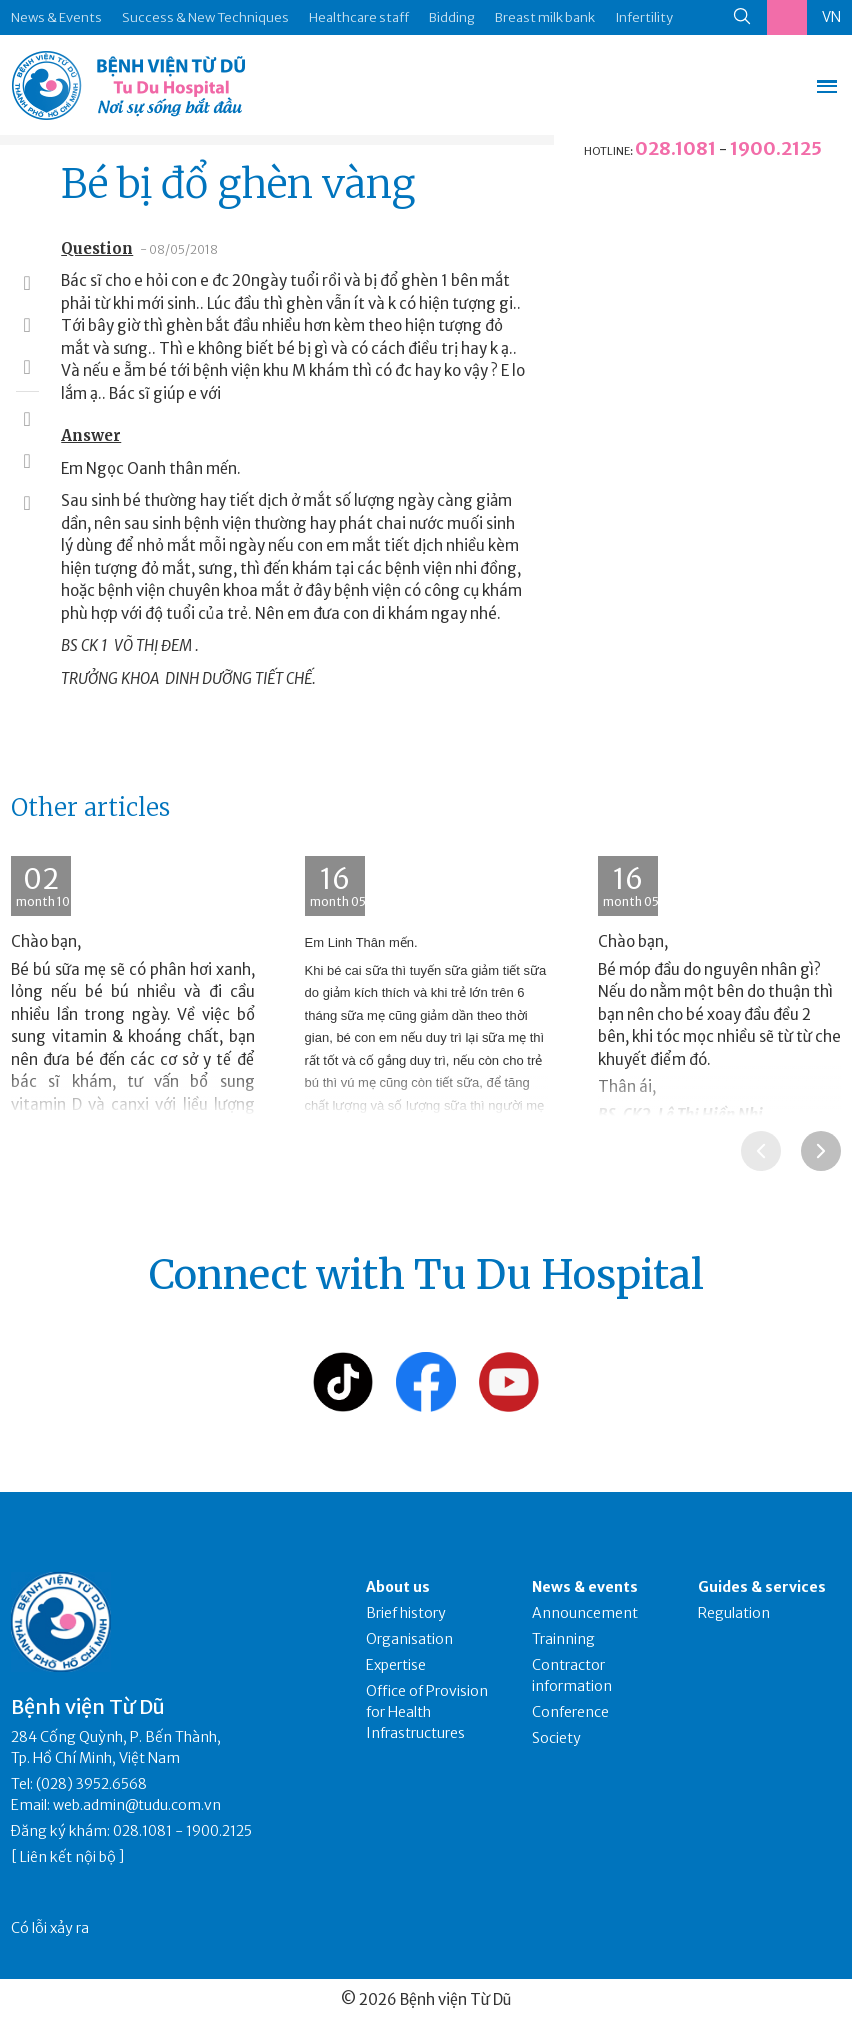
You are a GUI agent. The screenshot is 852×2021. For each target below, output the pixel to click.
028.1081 (675, 148)
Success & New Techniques (205, 17)
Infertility (644, 17)
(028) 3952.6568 (91, 1784)
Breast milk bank (545, 17)
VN (831, 17)
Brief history (406, 1613)
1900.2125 (776, 148)
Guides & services (762, 1587)
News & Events (56, 17)
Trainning (563, 1639)
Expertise (396, 1665)
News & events (585, 1587)
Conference (570, 1712)
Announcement (585, 1613)
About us (398, 1587)
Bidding (452, 17)
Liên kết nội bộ (68, 1857)
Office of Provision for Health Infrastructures (427, 1712)
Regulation (734, 1613)
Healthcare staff (359, 17)
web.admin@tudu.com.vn (137, 1805)
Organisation (409, 1639)
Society (556, 1738)
